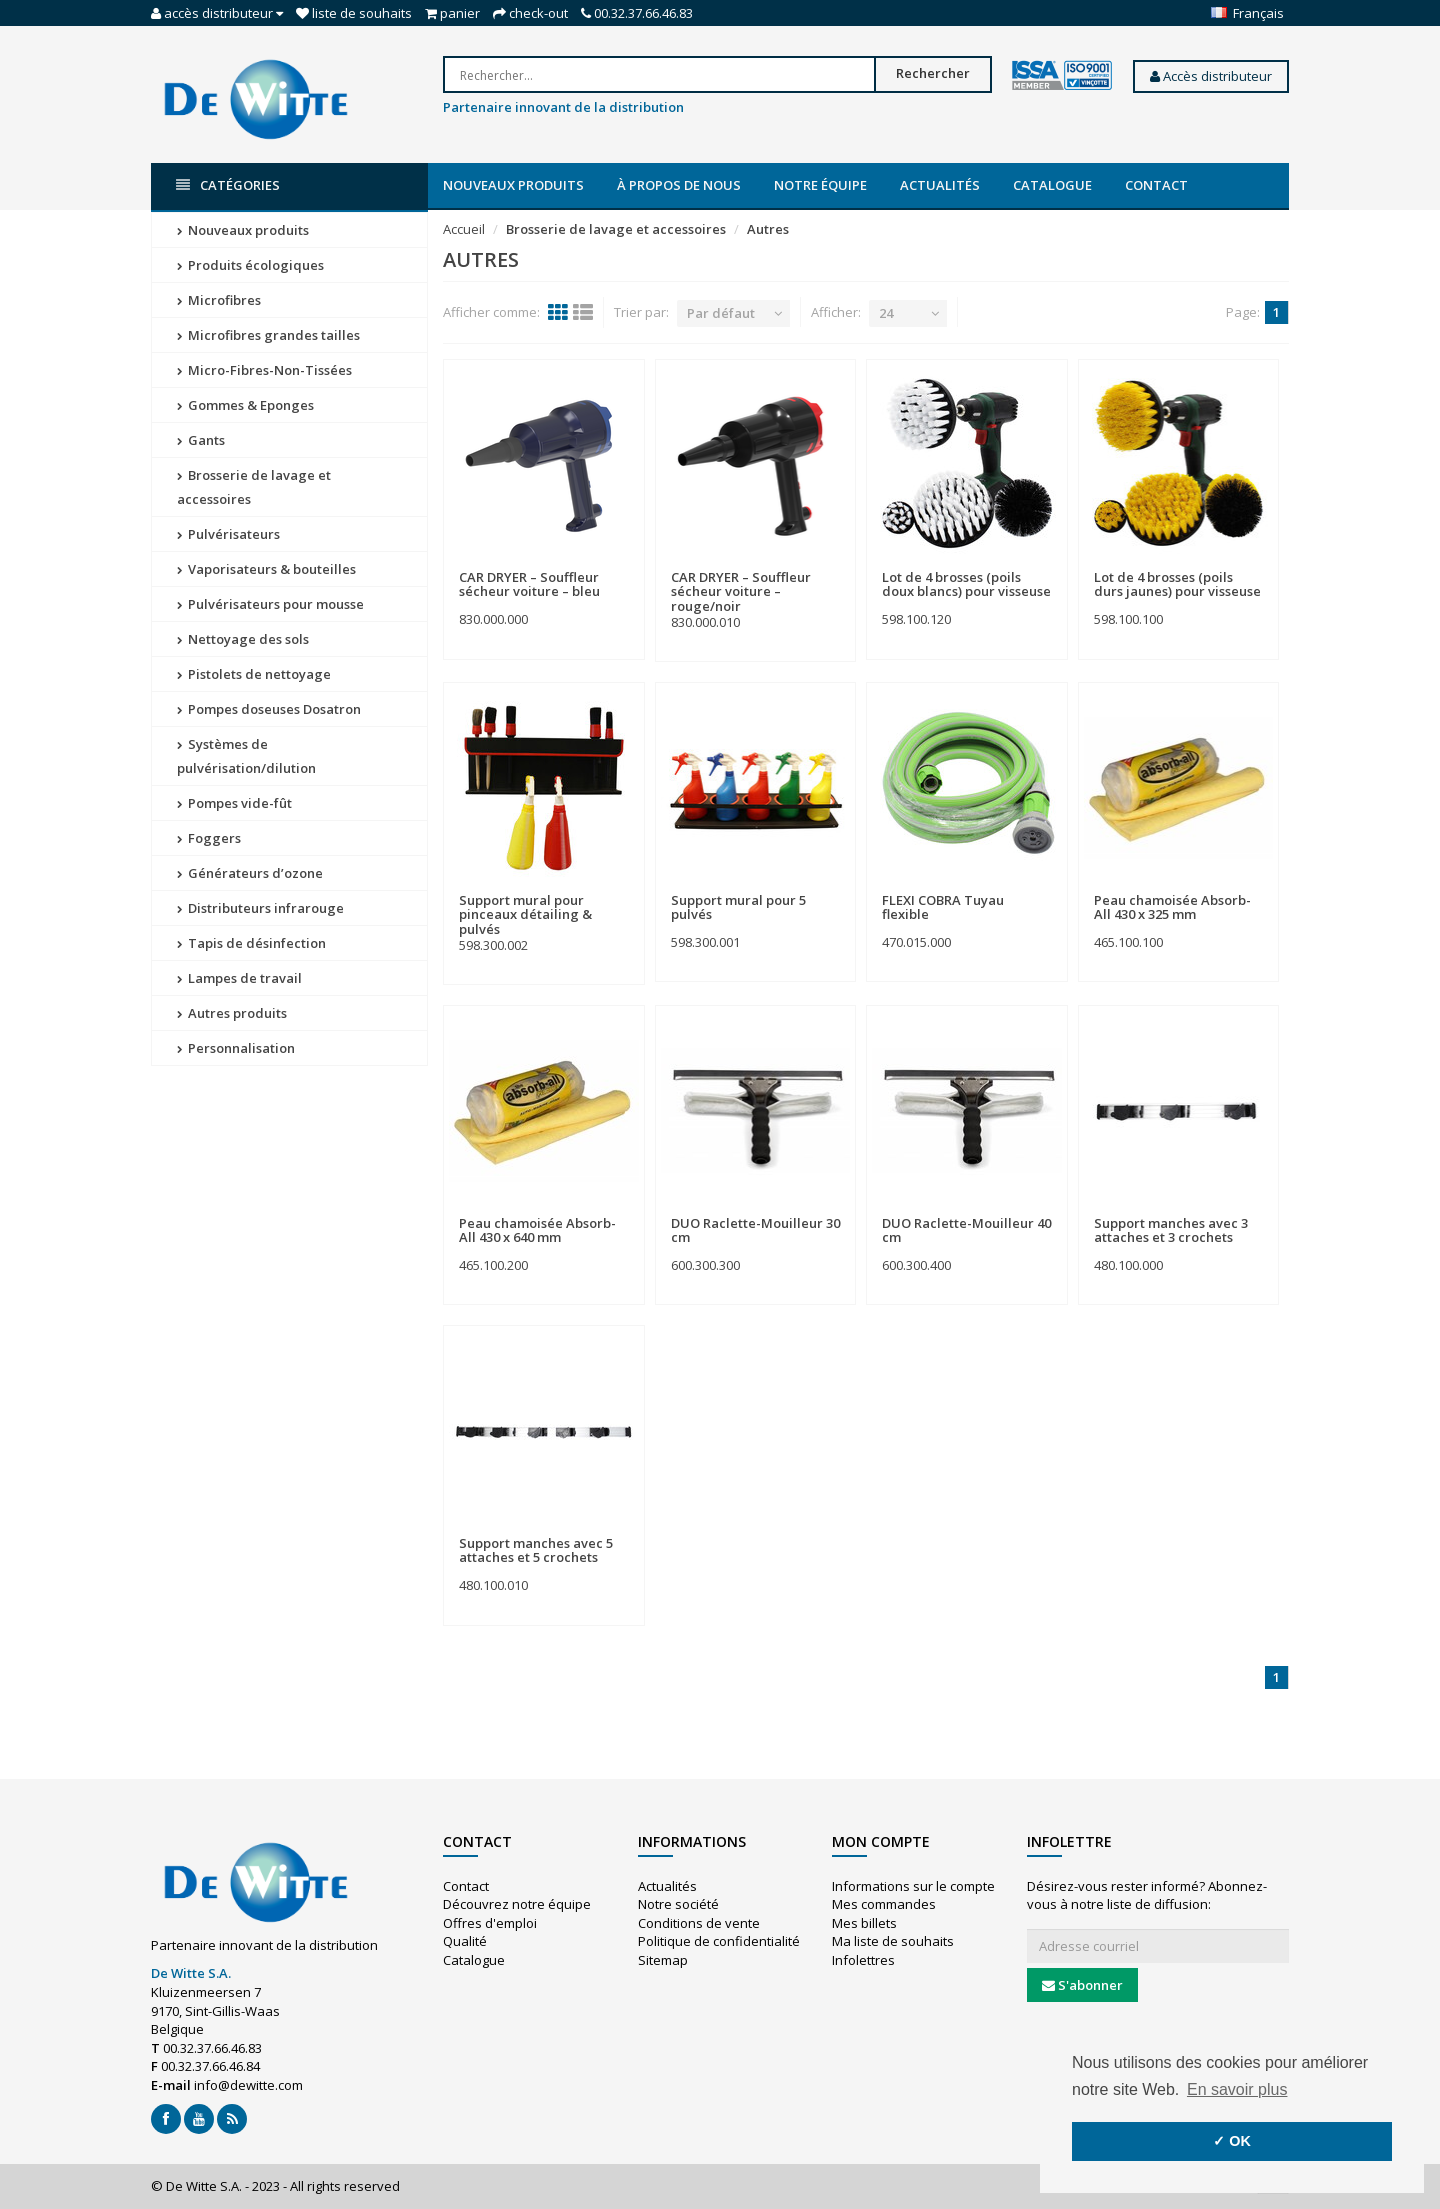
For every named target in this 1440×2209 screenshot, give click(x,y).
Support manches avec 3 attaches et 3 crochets (1171, 1230)
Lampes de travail (239, 978)
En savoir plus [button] (1237, 2089)
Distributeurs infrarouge (260, 908)
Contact (1156, 185)
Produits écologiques (250, 265)
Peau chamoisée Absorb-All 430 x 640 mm (537, 1230)
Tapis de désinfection (251, 943)
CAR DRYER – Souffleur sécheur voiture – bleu (529, 584)
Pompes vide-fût (234, 803)
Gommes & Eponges (245, 405)
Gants (201, 440)
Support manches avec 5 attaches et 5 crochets (536, 1550)
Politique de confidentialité (719, 1941)
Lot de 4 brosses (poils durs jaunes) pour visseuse (1177, 584)
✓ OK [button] (1232, 2141)
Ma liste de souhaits (893, 1941)
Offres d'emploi (490, 1923)
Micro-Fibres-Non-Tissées (264, 370)
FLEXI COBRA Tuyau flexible (943, 907)
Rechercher (933, 73)
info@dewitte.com (248, 2085)
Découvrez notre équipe (517, 1904)
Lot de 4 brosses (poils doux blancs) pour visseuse (966, 584)
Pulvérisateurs (228, 534)
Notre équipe (820, 185)
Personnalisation (236, 1048)
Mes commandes (884, 1904)
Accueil (464, 229)
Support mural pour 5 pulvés (738, 907)
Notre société (678, 1904)
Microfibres (219, 300)
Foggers (209, 838)
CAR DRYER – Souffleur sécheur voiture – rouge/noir (741, 591)
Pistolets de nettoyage (254, 674)
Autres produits (232, 1013)
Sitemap (663, 1960)
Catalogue (1052, 185)
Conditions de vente (699, 1923)
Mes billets (864, 1923)
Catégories (228, 185)
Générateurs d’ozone (250, 873)
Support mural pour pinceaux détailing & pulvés (525, 914)
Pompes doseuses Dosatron (269, 709)
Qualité (465, 1941)
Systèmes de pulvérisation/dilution (246, 756)
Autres (768, 229)
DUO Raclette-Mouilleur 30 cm (755, 1230)
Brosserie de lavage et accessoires (254, 487)
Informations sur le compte (913, 1886)
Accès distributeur (1211, 76)
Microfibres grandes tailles (268, 335)
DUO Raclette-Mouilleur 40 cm (966, 1230)
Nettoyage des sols (243, 639)
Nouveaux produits (513, 185)
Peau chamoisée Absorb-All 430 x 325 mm (1172, 907)
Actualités (940, 185)
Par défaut (721, 313)
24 (886, 313)
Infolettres (863, 1960)
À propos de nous (679, 185)
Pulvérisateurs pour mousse (270, 604)
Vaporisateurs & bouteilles (266, 569)
